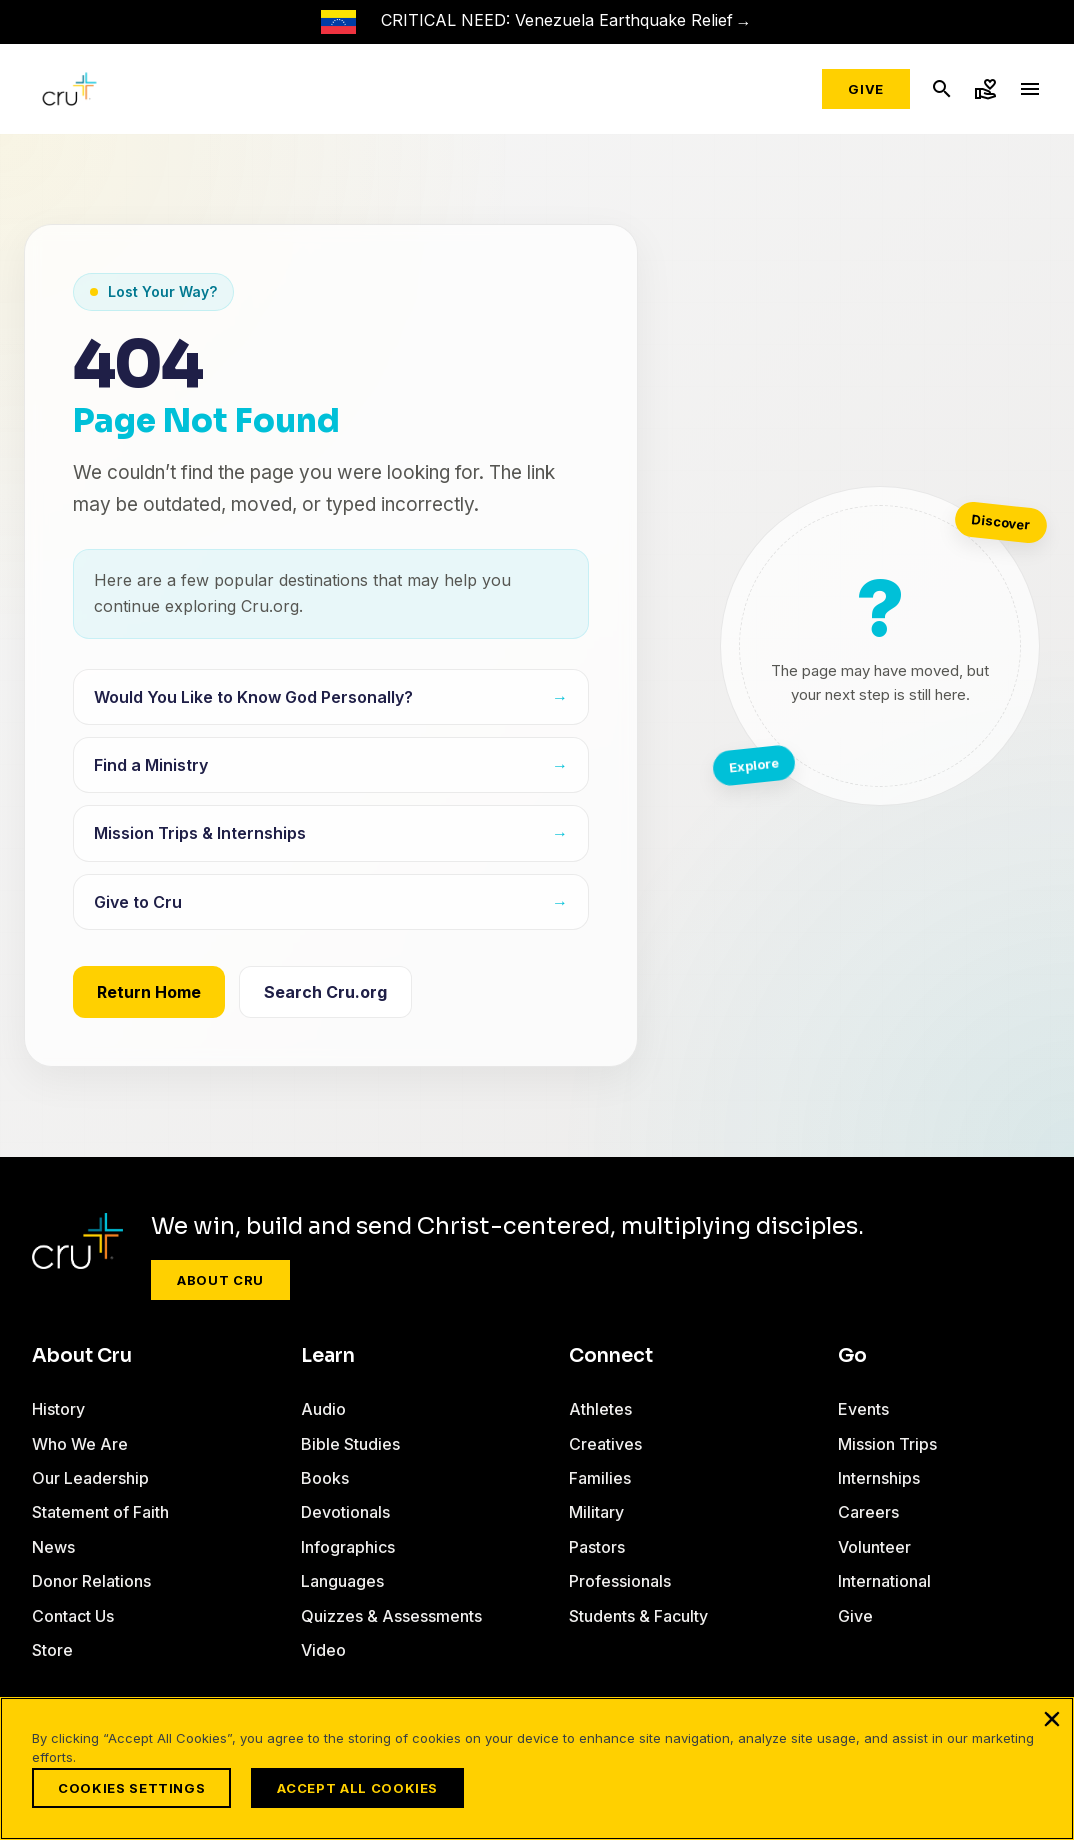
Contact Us (73, 1616)
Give (866, 89)
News (53, 1547)
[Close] (1052, 1719)
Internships (879, 1478)
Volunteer (874, 1547)
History (58, 1409)
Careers (868, 1512)
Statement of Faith (100, 1512)
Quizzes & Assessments (391, 1616)
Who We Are (80, 1444)
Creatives (605, 1444)
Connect (611, 1356)
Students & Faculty (638, 1616)
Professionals (620, 1581)
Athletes (600, 1409)
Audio (323, 1409)
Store (52, 1650)
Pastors (597, 1547)
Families (600, 1478)
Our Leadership (90, 1478)
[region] (537, 1768)
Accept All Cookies (357, 1788)
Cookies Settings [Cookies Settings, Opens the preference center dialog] (131, 1788)
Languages (342, 1581)
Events (863, 1409)
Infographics (348, 1547)
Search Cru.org (325, 992)
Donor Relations (91, 1581)
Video (323, 1650)
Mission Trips (887, 1444)
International (884, 1581)
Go (852, 1356)
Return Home (149, 992)
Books (325, 1478)
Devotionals (345, 1512)
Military (596, 1512)
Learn (328, 1356)
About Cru (220, 1280)
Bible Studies (350, 1444)
